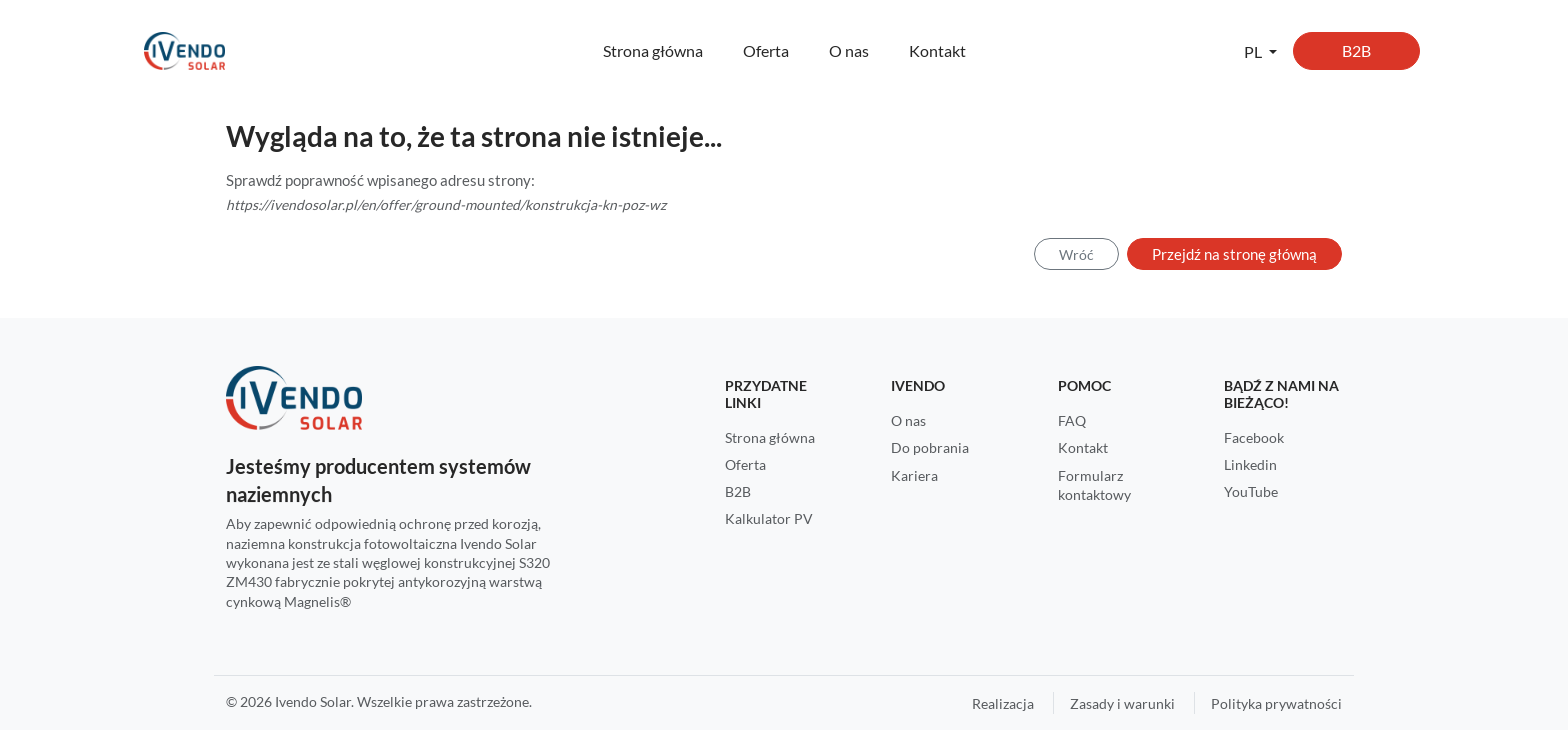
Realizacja (1003, 703)
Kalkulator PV (769, 518)
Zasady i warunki (1122, 703)
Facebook (1254, 437)
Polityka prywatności (1276, 703)
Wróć (1076, 254)
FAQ (1072, 420)
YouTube (1251, 491)
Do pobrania (930, 447)
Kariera (914, 475)
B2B (1356, 50)
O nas (849, 50)
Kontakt (937, 50)
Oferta (766, 50)
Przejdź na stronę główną (1234, 254)
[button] (1260, 51)
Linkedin (1250, 464)
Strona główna (653, 50)
